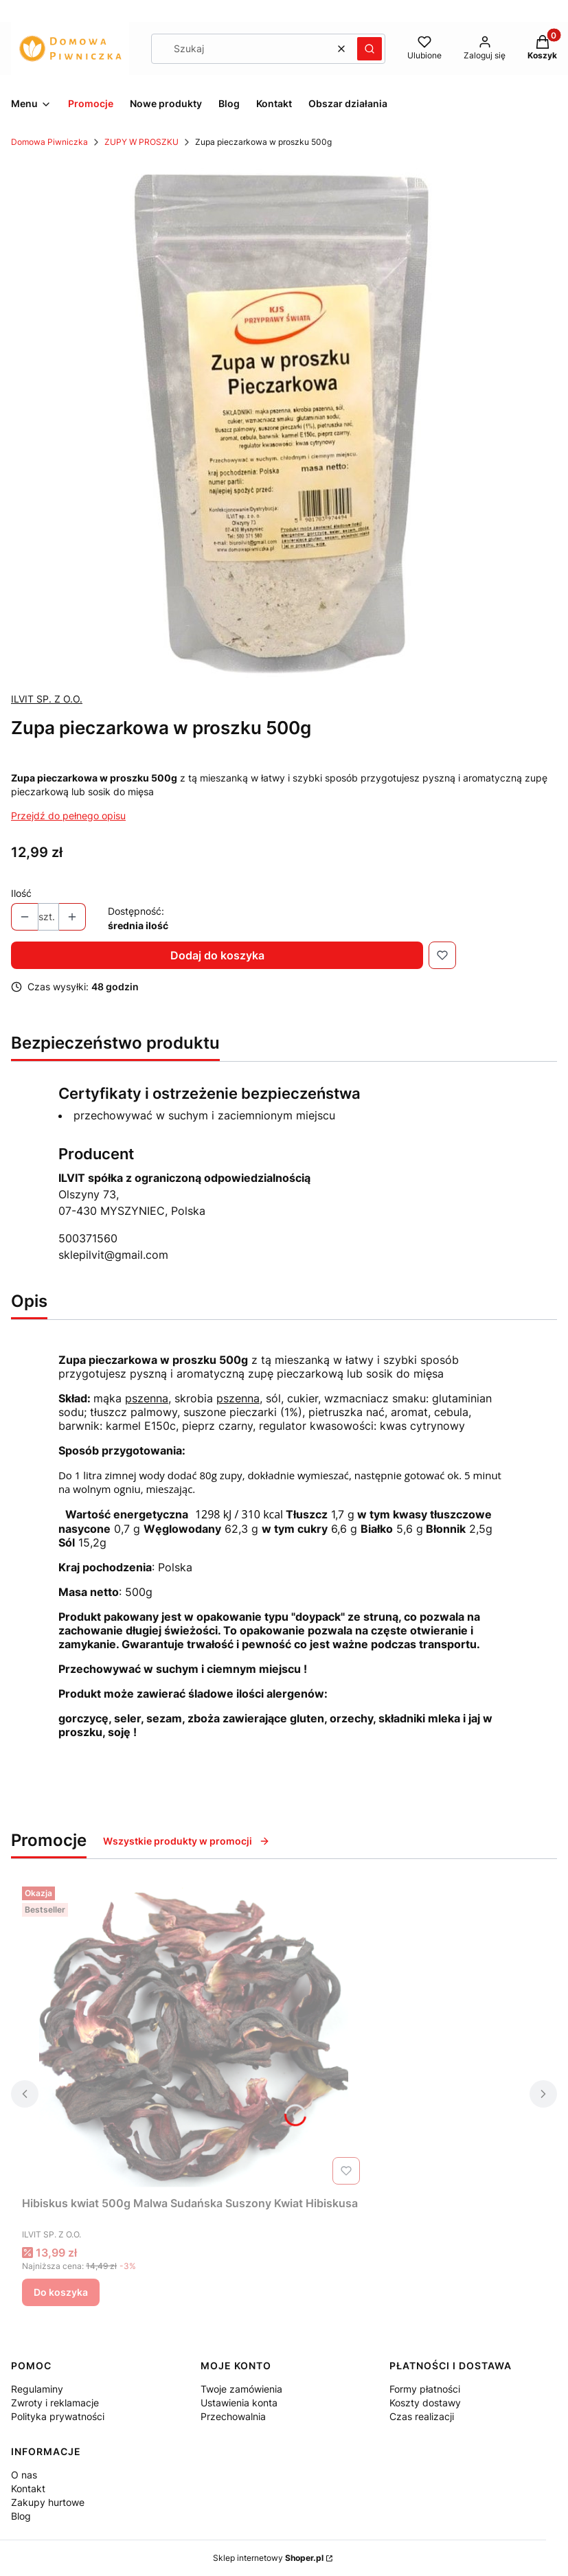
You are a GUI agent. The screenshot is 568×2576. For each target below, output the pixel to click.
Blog (21, 2516)
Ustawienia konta (239, 2402)
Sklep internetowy (268, 2558)
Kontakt (28, 2488)
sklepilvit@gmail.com (113, 1255)
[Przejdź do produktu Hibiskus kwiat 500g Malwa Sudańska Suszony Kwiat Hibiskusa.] (193, 2035)
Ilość (21, 893)
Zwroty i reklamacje (55, 2402)
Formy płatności (424, 2389)
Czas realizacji (421, 2416)
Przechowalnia (233, 2416)
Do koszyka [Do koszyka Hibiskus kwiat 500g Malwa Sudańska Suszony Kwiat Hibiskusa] (61, 2292)
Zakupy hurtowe (47, 2502)
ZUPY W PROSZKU (141, 142)
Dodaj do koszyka (217, 955)
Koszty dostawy (425, 2402)
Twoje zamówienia (241, 2389)
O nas (24, 2475)
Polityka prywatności (57, 2416)
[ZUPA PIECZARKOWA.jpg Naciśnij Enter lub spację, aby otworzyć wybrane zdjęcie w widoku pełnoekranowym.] (284, 420)
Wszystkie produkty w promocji (186, 1841)
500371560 (87, 1238)
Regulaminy (37, 2389)
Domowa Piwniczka (49, 142)
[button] (369, 48)
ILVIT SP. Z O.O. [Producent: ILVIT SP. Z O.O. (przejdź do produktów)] (46, 699)
